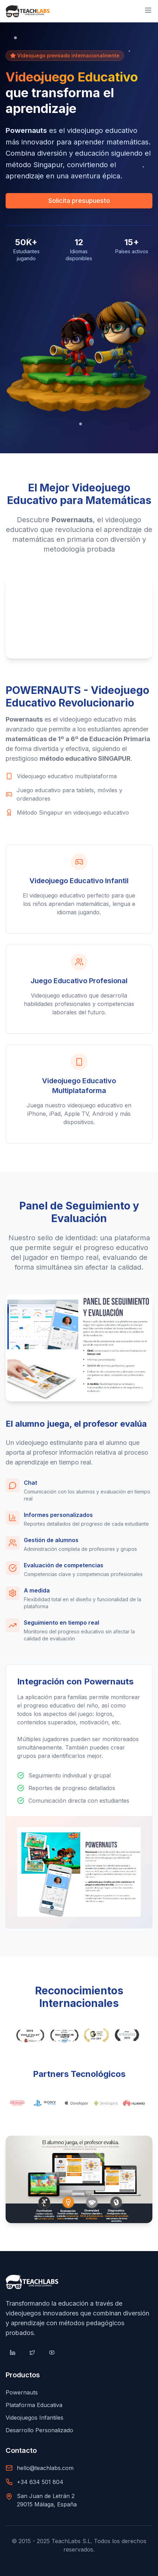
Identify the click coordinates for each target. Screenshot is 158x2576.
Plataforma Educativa (34, 2404)
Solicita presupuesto (79, 201)
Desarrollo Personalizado (39, 2430)
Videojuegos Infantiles (34, 2417)
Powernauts (22, 2392)
